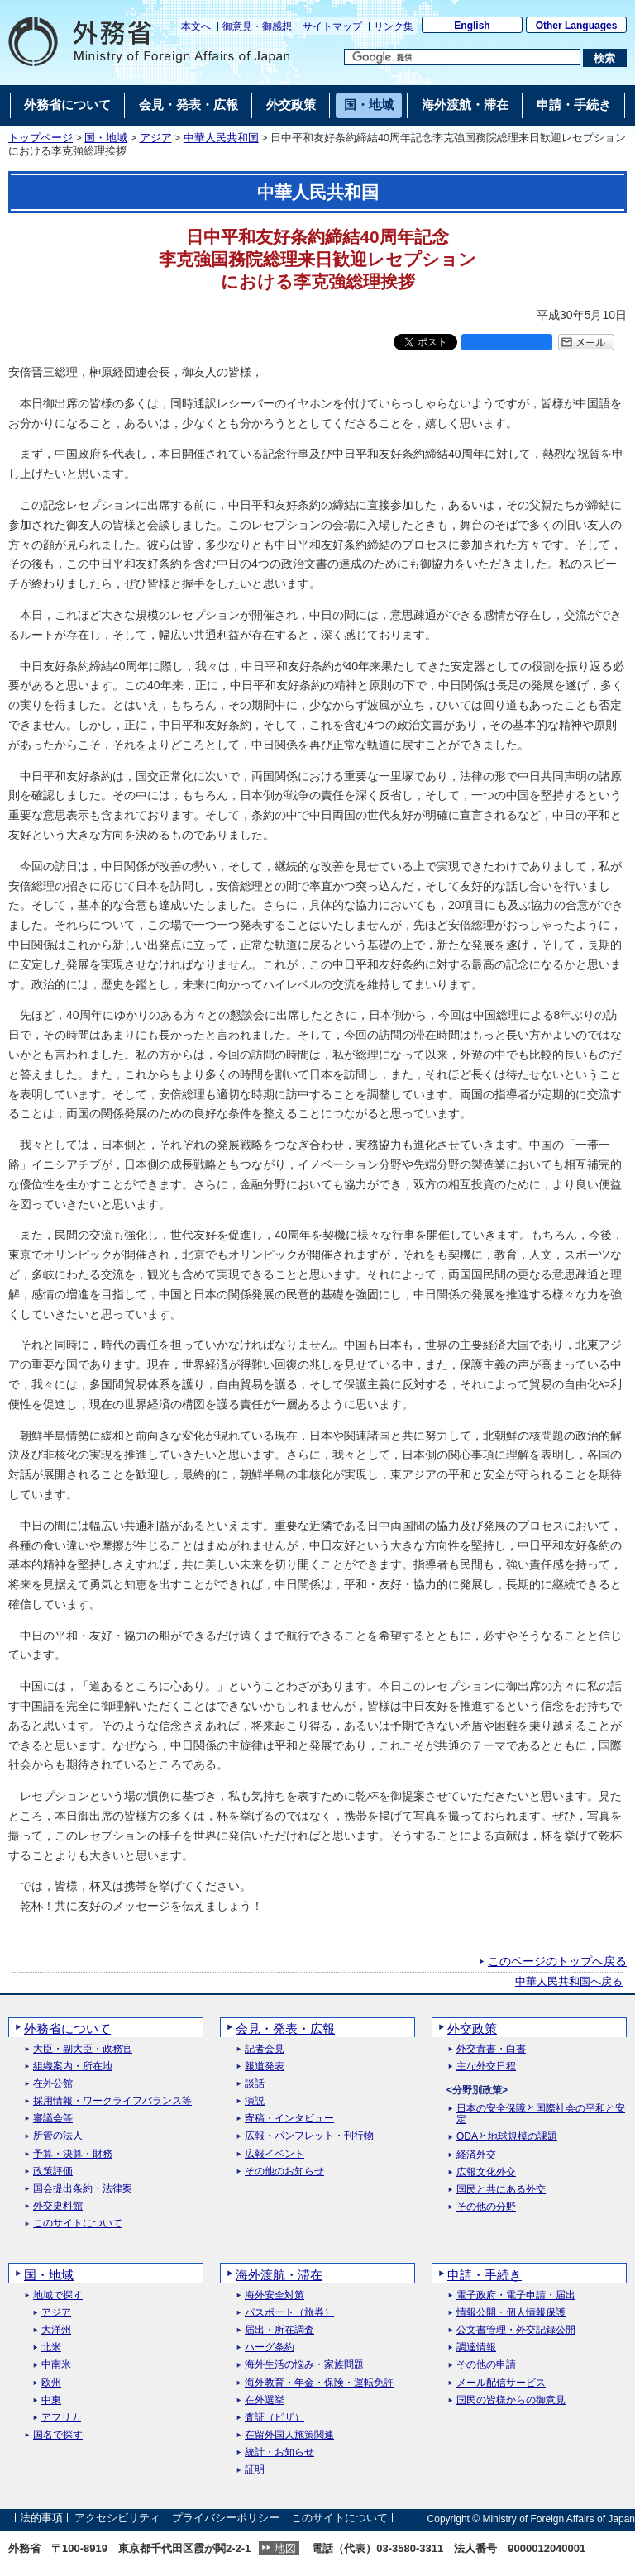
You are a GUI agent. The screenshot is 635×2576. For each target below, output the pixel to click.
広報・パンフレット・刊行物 (309, 2136)
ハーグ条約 (269, 2347)
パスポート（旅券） (289, 2312)
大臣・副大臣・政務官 (82, 2049)
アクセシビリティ (117, 2518)
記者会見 (264, 2049)
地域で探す (58, 2295)
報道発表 (264, 2066)
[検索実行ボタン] (605, 58)
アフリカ (61, 2417)
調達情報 (476, 2347)
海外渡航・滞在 (279, 2275)
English (471, 25)
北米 (51, 2347)
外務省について (67, 2028)
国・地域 (105, 138)
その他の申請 (486, 2364)
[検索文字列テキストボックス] (462, 57)
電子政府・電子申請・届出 (515, 2295)
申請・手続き (484, 2275)
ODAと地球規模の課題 (506, 2136)
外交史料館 (58, 2206)
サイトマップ (332, 26)
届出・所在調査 (279, 2330)
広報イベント (274, 2154)
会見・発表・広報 (285, 2028)
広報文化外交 (486, 2172)
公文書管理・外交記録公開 (515, 2330)
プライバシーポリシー (225, 2518)
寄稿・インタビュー (289, 2118)
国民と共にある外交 (501, 2189)
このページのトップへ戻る (557, 1961)
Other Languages (577, 25)
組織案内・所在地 (72, 2066)
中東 (51, 2400)
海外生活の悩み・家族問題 (304, 2364)
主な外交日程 (486, 2066)
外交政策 (472, 2028)
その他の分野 (486, 2207)
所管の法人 (58, 2136)
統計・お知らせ (279, 2452)
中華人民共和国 (221, 138)
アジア (156, 138)
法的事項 (41, 2518)
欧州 (51, 2383)
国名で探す (58, 2435)
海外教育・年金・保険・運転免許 (319, 2383)
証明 (255, 2469)
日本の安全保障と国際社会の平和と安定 (540, 2114)
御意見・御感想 (257, 26)
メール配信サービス (501, 2383)
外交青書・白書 (491, 2049)
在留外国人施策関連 (289, 2435)
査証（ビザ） (274, 2417)
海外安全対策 (274, 2295)
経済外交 (476, 2155)
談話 (255, 2083)
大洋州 (56, 2330)
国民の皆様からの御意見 (511, 2400)
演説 (255, 2101)
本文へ (196, 26)
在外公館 (53, 2083)
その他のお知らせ (284, 2171)
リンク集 (393, 26)
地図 (285, 2548)
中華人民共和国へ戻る (569, 1982)
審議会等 (53, 2118)
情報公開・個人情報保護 (511, 2312)
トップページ (40, 138)
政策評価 (53, 2171)
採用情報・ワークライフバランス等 (112, 2101)
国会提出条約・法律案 (82, 2188)
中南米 (56, 2364)
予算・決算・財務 (72, 2154)
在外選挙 (264, 2400)
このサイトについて (77, 2223)
